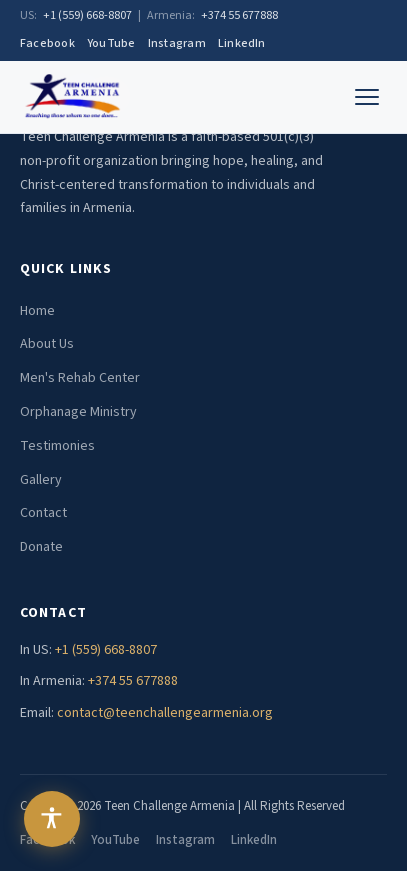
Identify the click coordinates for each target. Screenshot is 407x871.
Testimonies (57, 446)
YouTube (111, 43)
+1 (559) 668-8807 (87, 15)
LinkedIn (242, 43)
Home (37, 311)
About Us (47, 344)
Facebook (47, 43)
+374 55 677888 (239, 15)
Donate (41, 547)
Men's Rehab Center (80, 378)
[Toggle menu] (367, 97)
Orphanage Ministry (78, 412)
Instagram (177, 43)
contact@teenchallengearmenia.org (165, 713)
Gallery (41, 480)
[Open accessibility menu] (52, 819)
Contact (43, 513)
